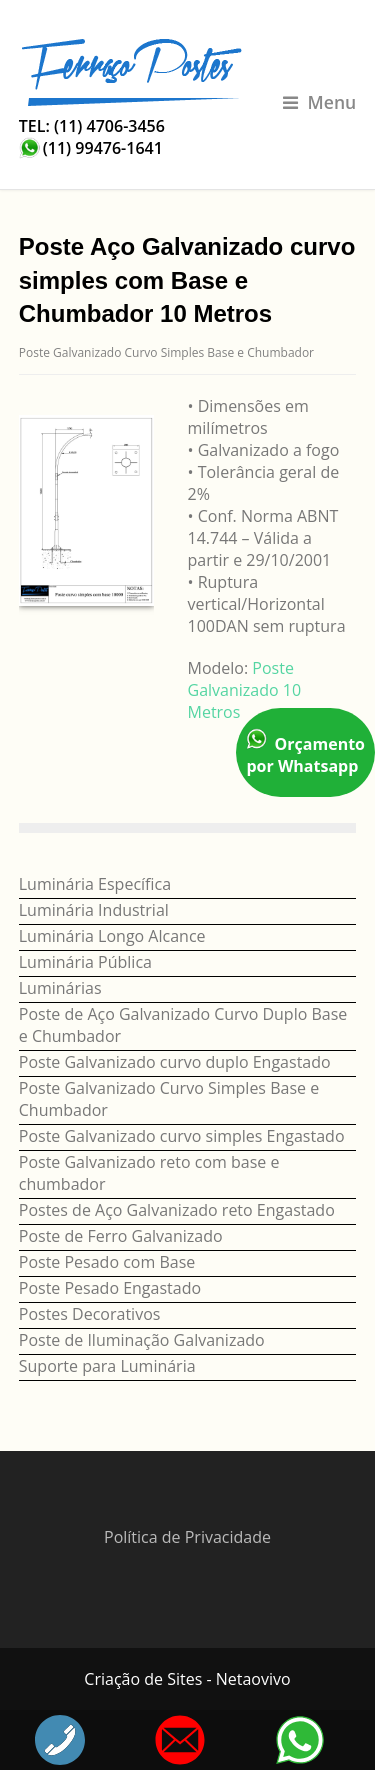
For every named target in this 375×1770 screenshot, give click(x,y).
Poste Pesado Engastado (110, 1288)
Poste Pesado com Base (107, 1262)
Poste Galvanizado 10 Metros (245, 690)
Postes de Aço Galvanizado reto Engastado (177, 1210)
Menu (320, 102)
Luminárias (60, 988)
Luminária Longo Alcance (112, 936)
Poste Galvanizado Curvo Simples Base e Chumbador (166, 352)
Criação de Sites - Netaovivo (187, 1679)
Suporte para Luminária (107, 1366)
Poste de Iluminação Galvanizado (142, 1340)
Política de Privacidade (187, 1537)
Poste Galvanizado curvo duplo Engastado (175, 1062)
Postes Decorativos (90, 1314)
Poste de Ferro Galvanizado (121, 1236)
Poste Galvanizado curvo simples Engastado (182, 1136)
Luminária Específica (95, 884)
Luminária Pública (85, 962)
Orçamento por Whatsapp (305, 752)
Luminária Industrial (94, 910)
